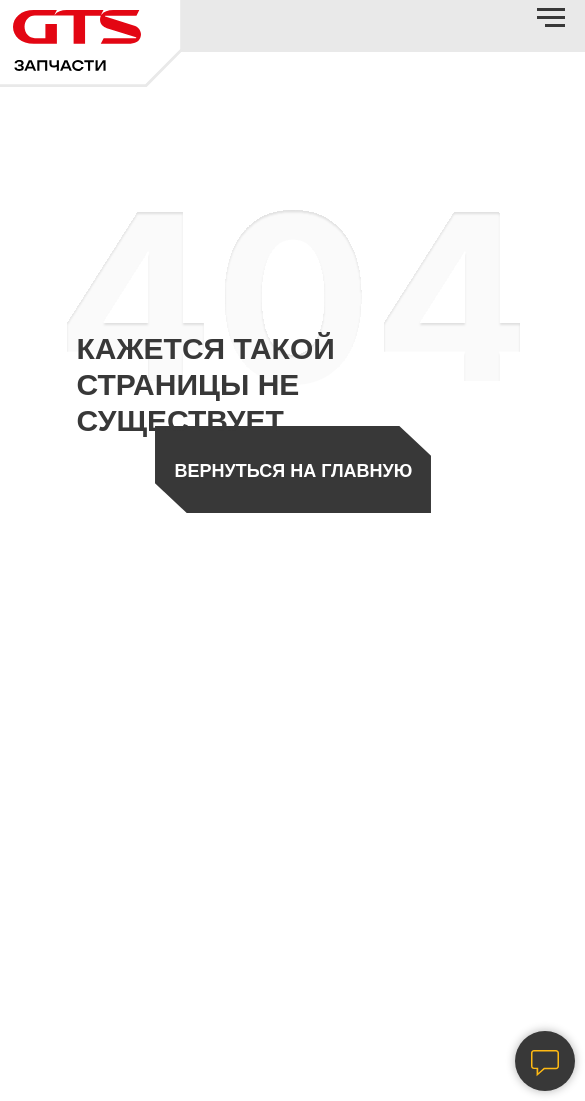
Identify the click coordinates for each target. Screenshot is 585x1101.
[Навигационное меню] (551, 18)
